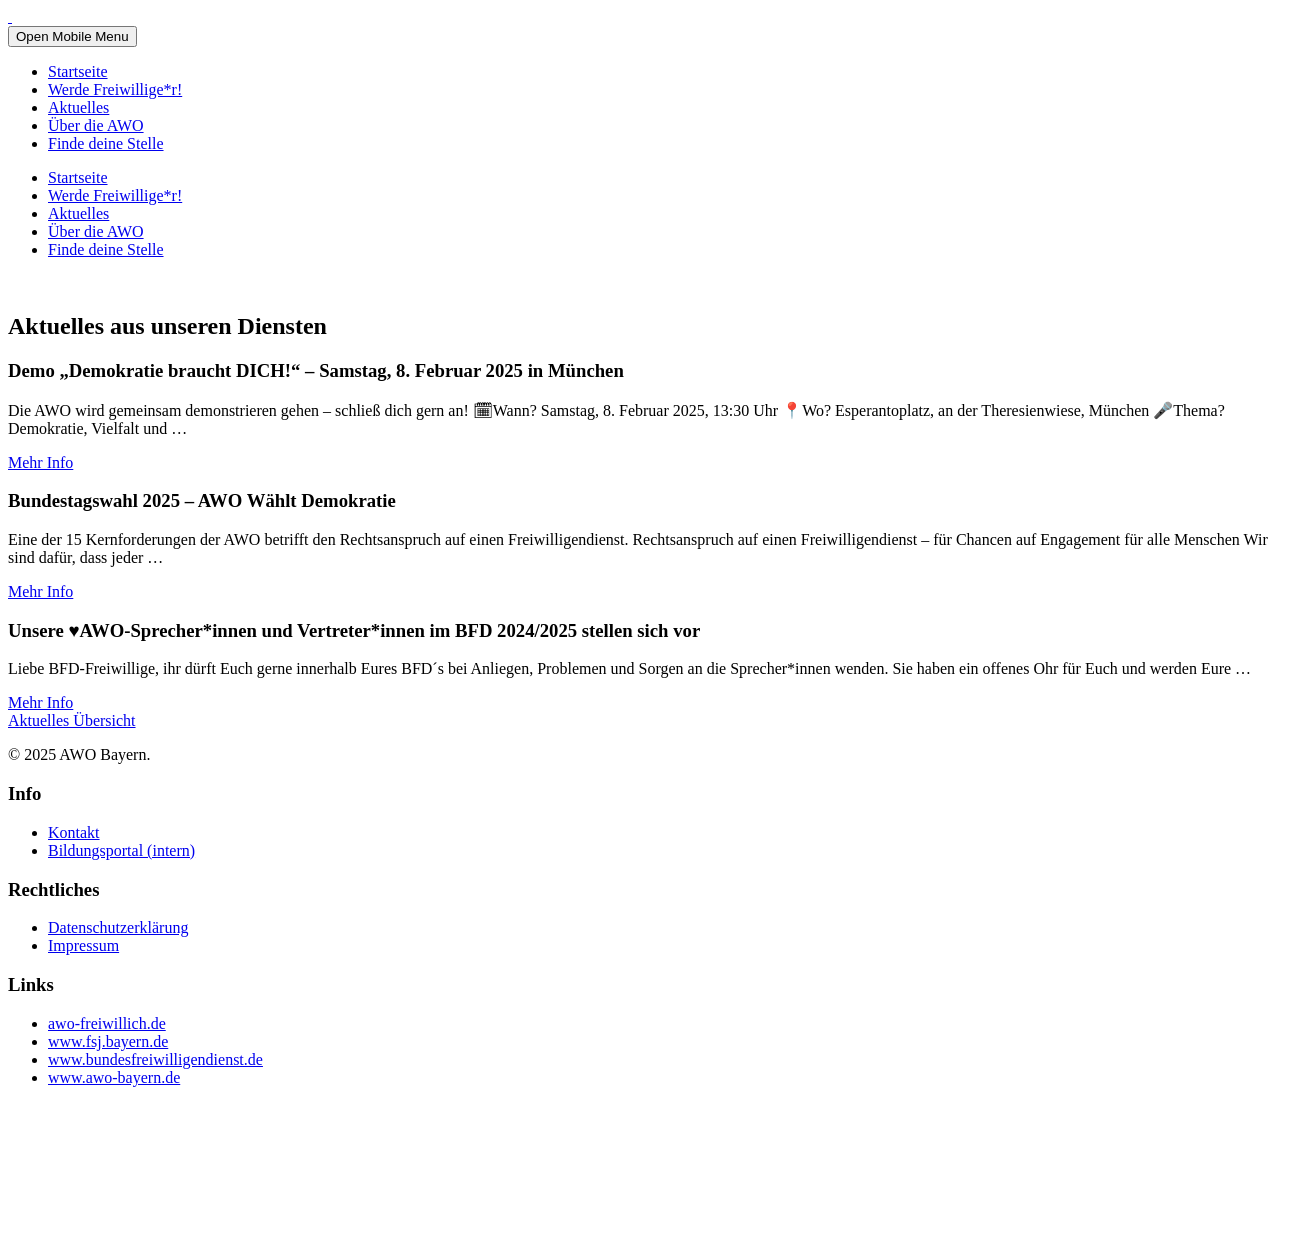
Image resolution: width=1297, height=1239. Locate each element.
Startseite (78, 71)
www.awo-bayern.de (114, 1077)
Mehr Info (40, 462)
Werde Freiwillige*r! (115, 89)
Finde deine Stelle (106, 143)
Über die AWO (96, 125)
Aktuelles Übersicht (72, 720)
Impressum (83, 945)
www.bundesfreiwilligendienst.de (155, 1059)
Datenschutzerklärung (118, 927)
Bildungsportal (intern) (121, 850)
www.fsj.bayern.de (108, 1041)
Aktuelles (78, 107)
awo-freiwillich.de (107, 1023)
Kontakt (74, 832)
